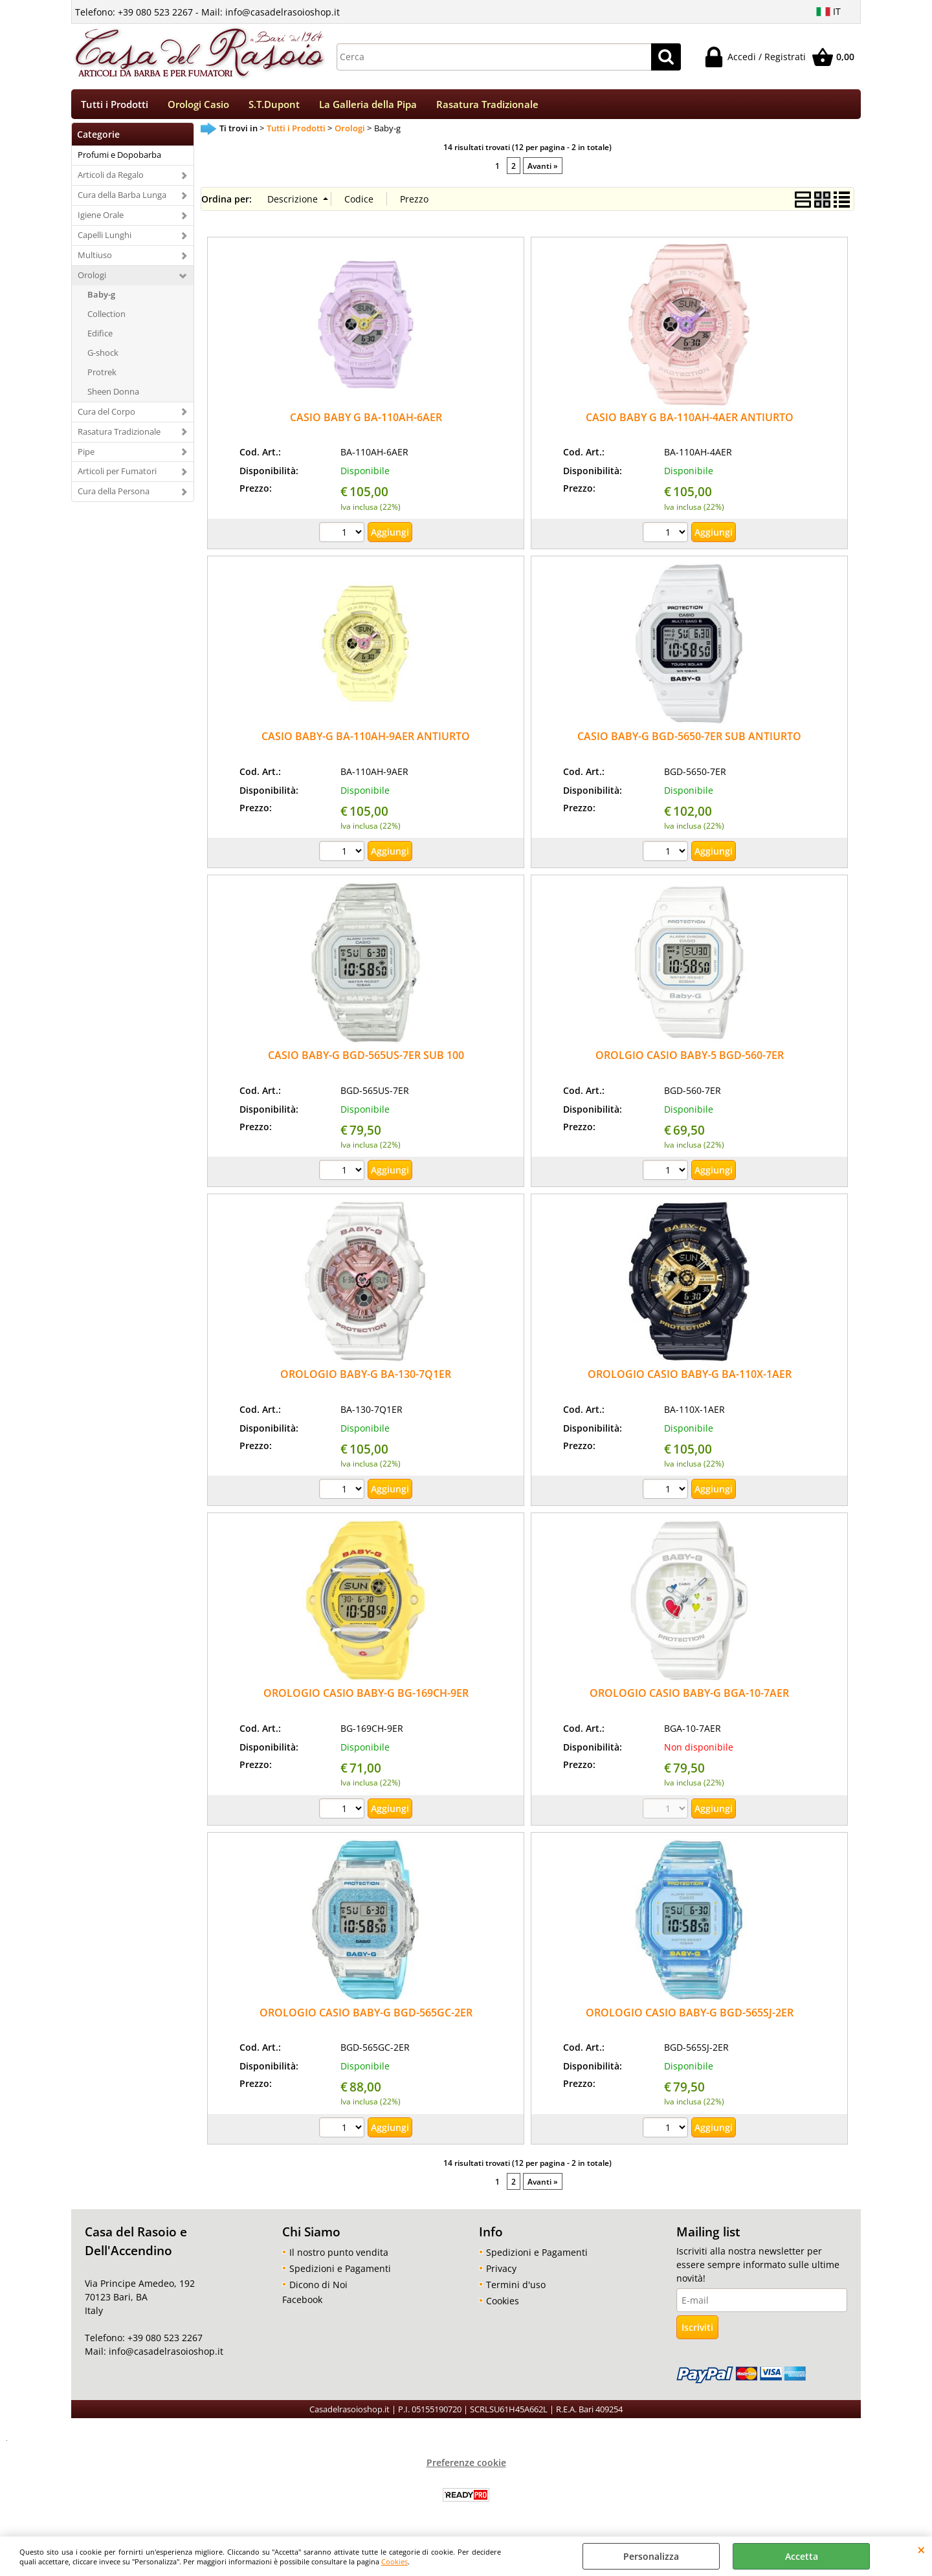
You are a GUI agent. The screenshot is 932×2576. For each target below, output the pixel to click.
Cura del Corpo (106, 415)
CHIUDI (921, 2549)
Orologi (92, 279)
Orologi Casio (198, 106)
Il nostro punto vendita (338, 2256)
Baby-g (101, 299)
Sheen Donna (113, 395)
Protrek (101, 376)
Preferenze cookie (466, 2466)
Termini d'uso (516, 2288)
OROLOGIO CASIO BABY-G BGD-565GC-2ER (366, 2016)
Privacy (501, 2272)
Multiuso (95, 259)
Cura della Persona (114, 495)
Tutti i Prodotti (114, 106)
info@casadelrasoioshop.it (164, 2356)
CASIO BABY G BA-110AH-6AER (366, 421)
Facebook (302, 2303)
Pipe (86, 455)
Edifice (100, 338)
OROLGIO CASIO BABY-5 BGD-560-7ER (689, 1060)
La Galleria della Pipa (368, 106)
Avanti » (542, 169)
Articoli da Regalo (111, 179)
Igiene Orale (101, 219)
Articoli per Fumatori (117, 475)
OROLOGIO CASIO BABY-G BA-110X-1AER (690, 1378)
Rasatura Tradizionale (487, 106)
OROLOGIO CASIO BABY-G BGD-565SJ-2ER (689, 2016)
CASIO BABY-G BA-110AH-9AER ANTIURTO (365, 741)
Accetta (801, 2556)
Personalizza (651, 2556)
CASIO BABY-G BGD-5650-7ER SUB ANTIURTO (689, 741)
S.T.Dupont (274, 106)
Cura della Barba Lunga (122, 199)
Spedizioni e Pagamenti (340, 2272)
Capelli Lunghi (104, 239)
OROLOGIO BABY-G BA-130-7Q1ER (365, 1378)
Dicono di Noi (318, 2288)
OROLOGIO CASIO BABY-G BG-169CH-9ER (366, 1697)
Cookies (394, 2561)
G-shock (102, 356)
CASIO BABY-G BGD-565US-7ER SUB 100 (366, 1060)
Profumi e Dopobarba (119, 159)
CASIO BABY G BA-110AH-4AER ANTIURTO (689, 421)
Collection (106, 318)
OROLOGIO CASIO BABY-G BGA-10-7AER (689, 1697)
